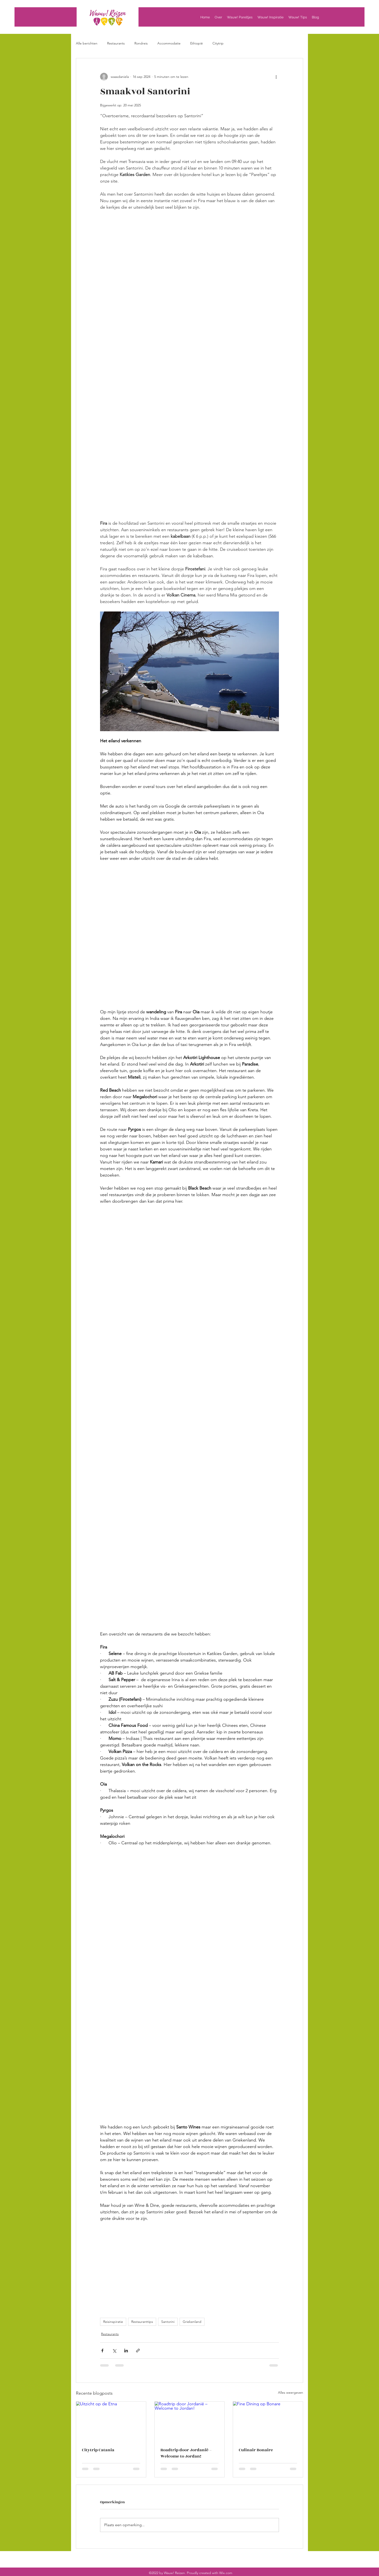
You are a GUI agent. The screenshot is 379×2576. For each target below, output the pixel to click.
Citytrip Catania (98, 2450)
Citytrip (218, 43)
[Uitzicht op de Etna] (111, 2421)
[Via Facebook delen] (102, 2350)
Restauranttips (142, 2321)
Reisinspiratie (113, 2321)
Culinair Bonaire (256, 2450)
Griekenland (192, 2321)
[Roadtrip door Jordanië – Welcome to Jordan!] (190, 2421)
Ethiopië (196, 43)
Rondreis (141, 43)
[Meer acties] (276, 77)
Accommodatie (169, 43)
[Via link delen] (138, 2350)
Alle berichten (86, 43)
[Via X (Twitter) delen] (114, 2350)
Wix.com (225, 2573)
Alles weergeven (290, 2392)
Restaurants (116, 43)
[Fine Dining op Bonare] (268, 2421)
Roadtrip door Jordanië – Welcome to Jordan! (185, 2453)
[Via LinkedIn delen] (126, 2350)
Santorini (168, 2321)
